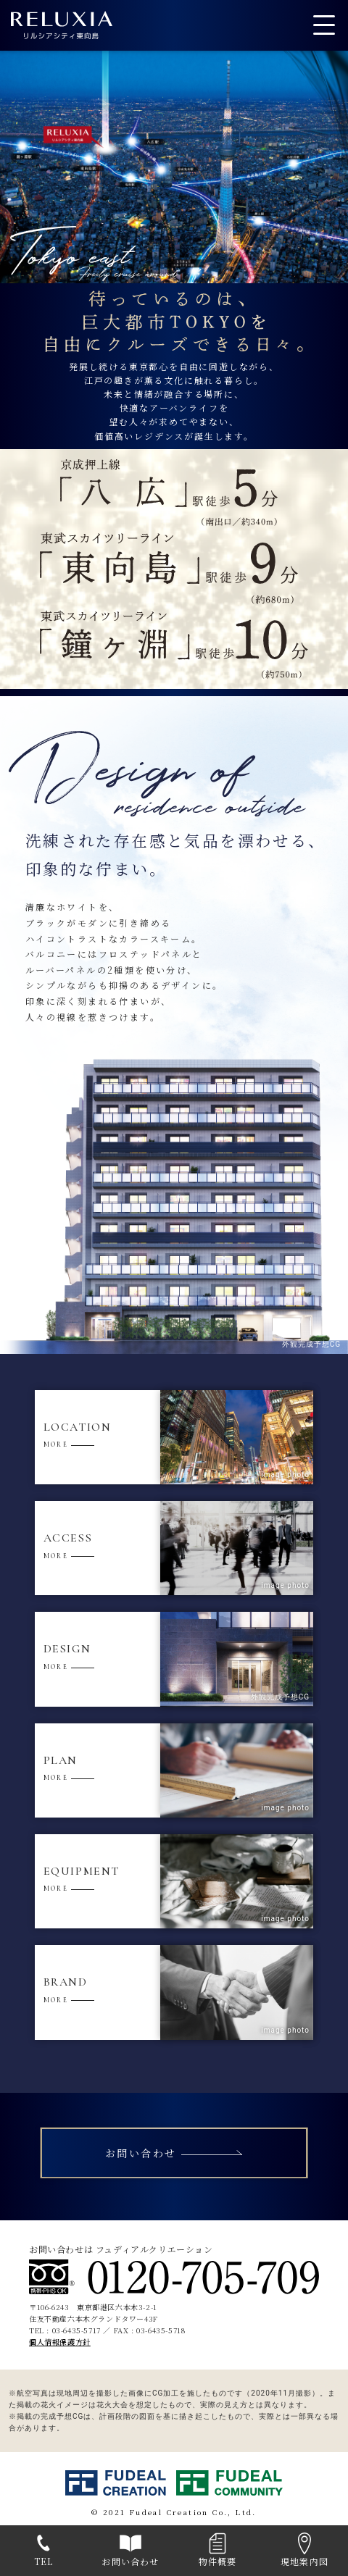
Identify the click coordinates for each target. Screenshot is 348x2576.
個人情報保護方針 (60, 2341)
